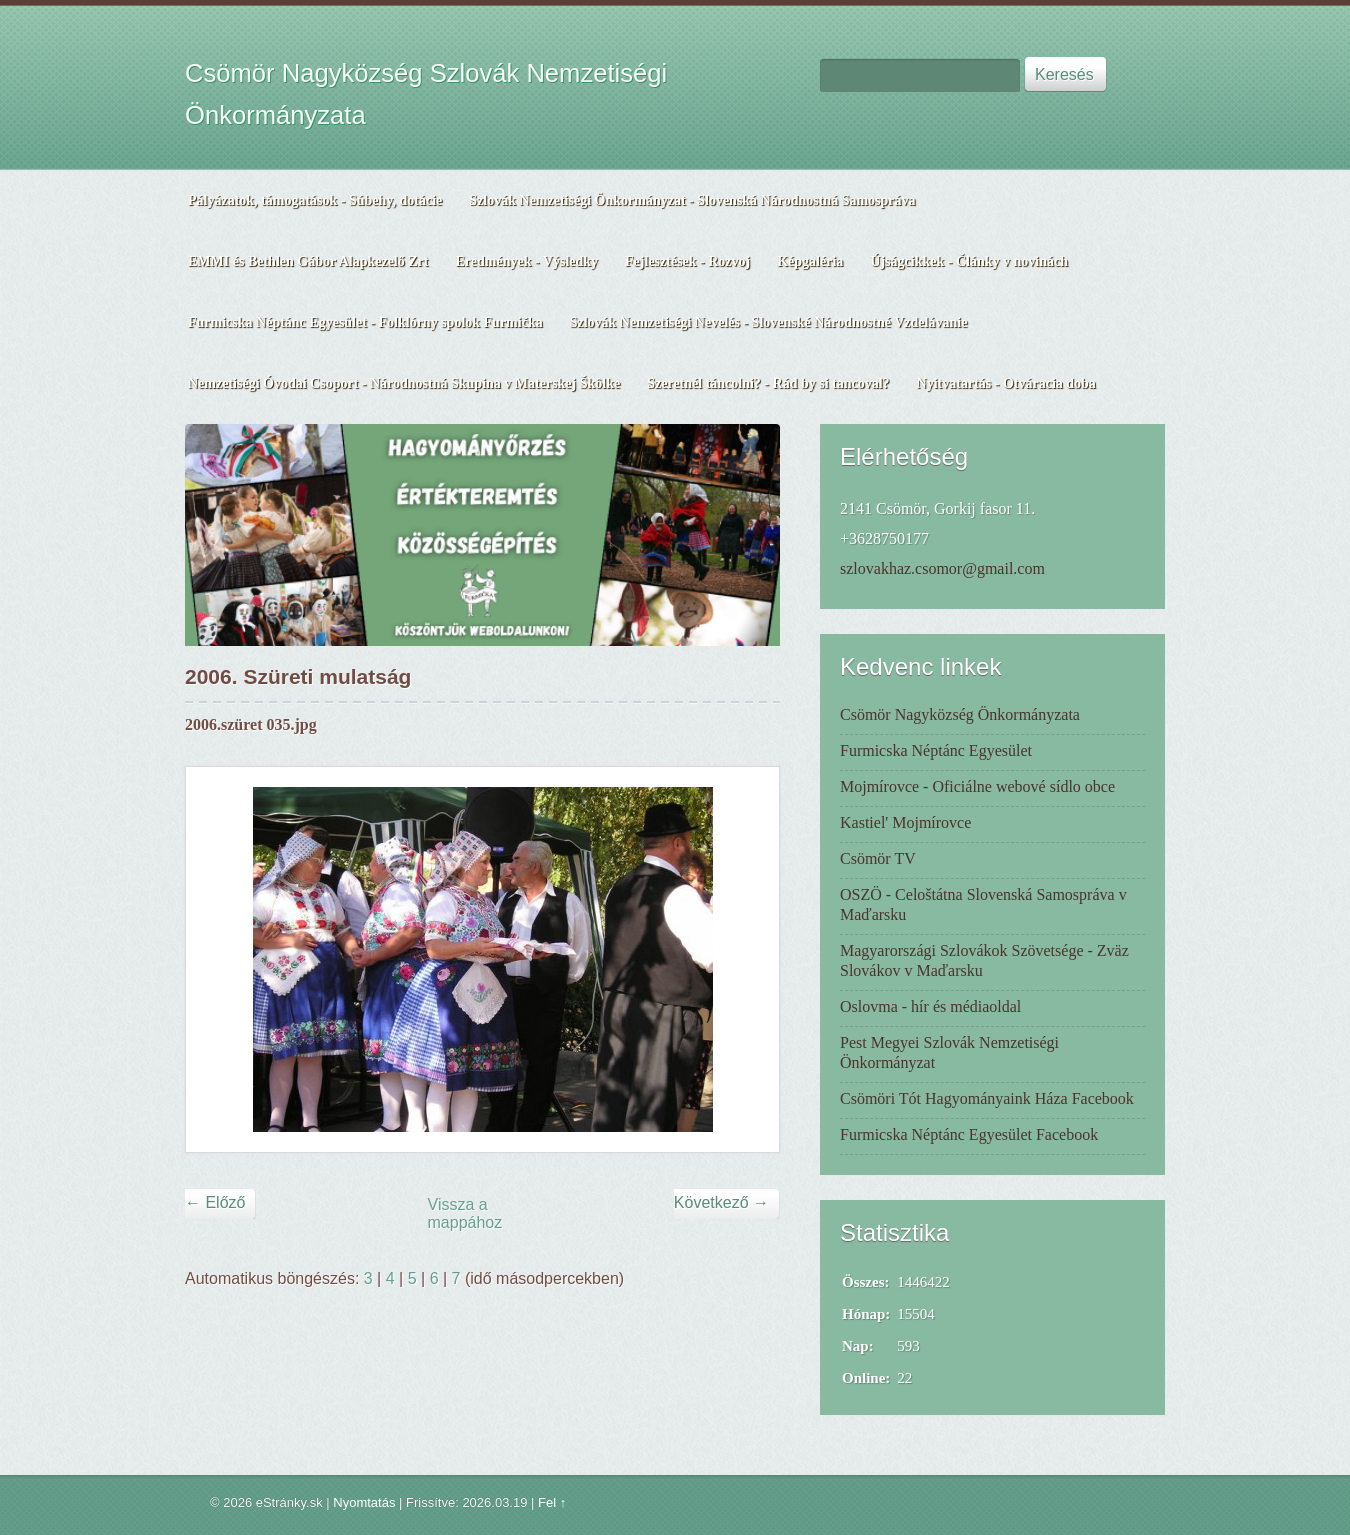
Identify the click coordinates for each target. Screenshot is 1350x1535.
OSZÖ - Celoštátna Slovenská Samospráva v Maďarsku (983, 904)
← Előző (215, 1202)
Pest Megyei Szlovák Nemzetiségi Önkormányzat (949, 1052)
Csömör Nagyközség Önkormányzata (960, 714)
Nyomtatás (364, 1502)
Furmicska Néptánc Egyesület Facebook (969, 1134)
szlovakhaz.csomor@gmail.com (942, 568)
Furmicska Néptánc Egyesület (936, 750)
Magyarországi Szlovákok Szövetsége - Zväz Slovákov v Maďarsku (984, 960)
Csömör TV (878, 858)
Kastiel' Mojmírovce (905, 822)
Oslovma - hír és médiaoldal (930, 1006)
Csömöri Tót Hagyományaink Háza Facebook (987, 1098)
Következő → (721, 1202)
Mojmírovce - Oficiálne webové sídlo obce (977, 786)
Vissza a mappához (465, 1213)
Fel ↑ (552, 1502)
